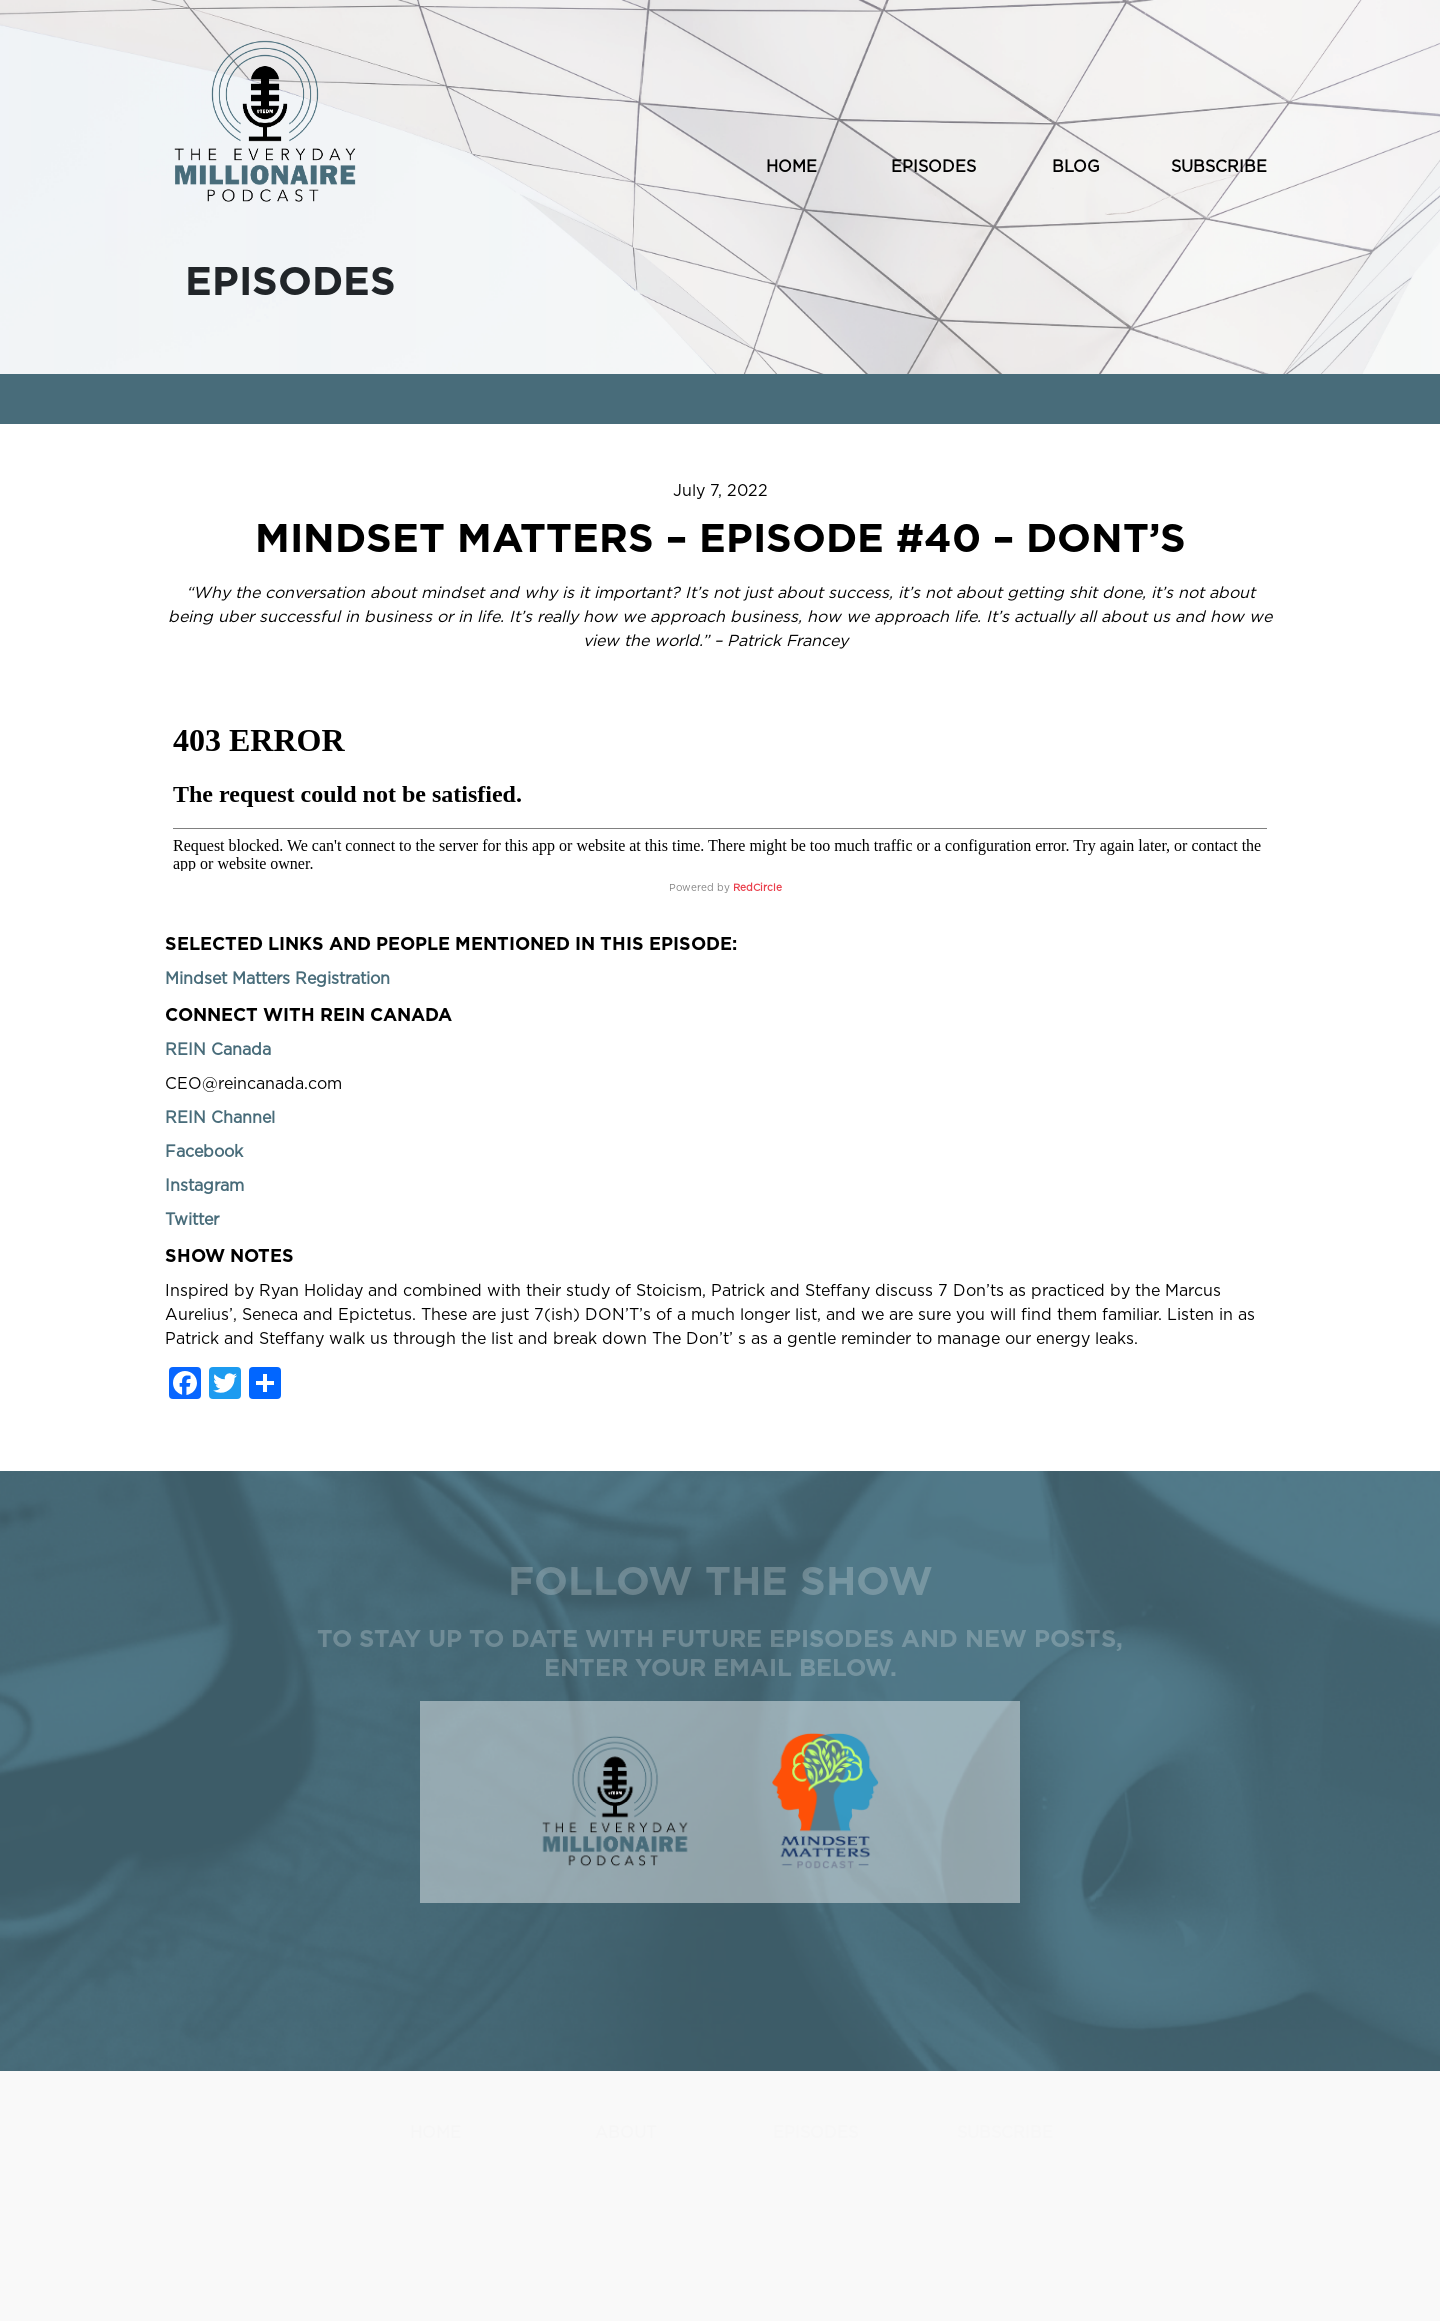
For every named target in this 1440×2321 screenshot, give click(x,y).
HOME (791, 167)
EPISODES (933, 167)
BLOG (1076, 167)
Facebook (204, 1152)
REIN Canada (218, 1050)
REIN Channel (220, 1118)
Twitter (192, 1220)
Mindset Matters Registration (277, 979)
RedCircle (757, 888)
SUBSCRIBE (1219, 167)
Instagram (204, 1186)
